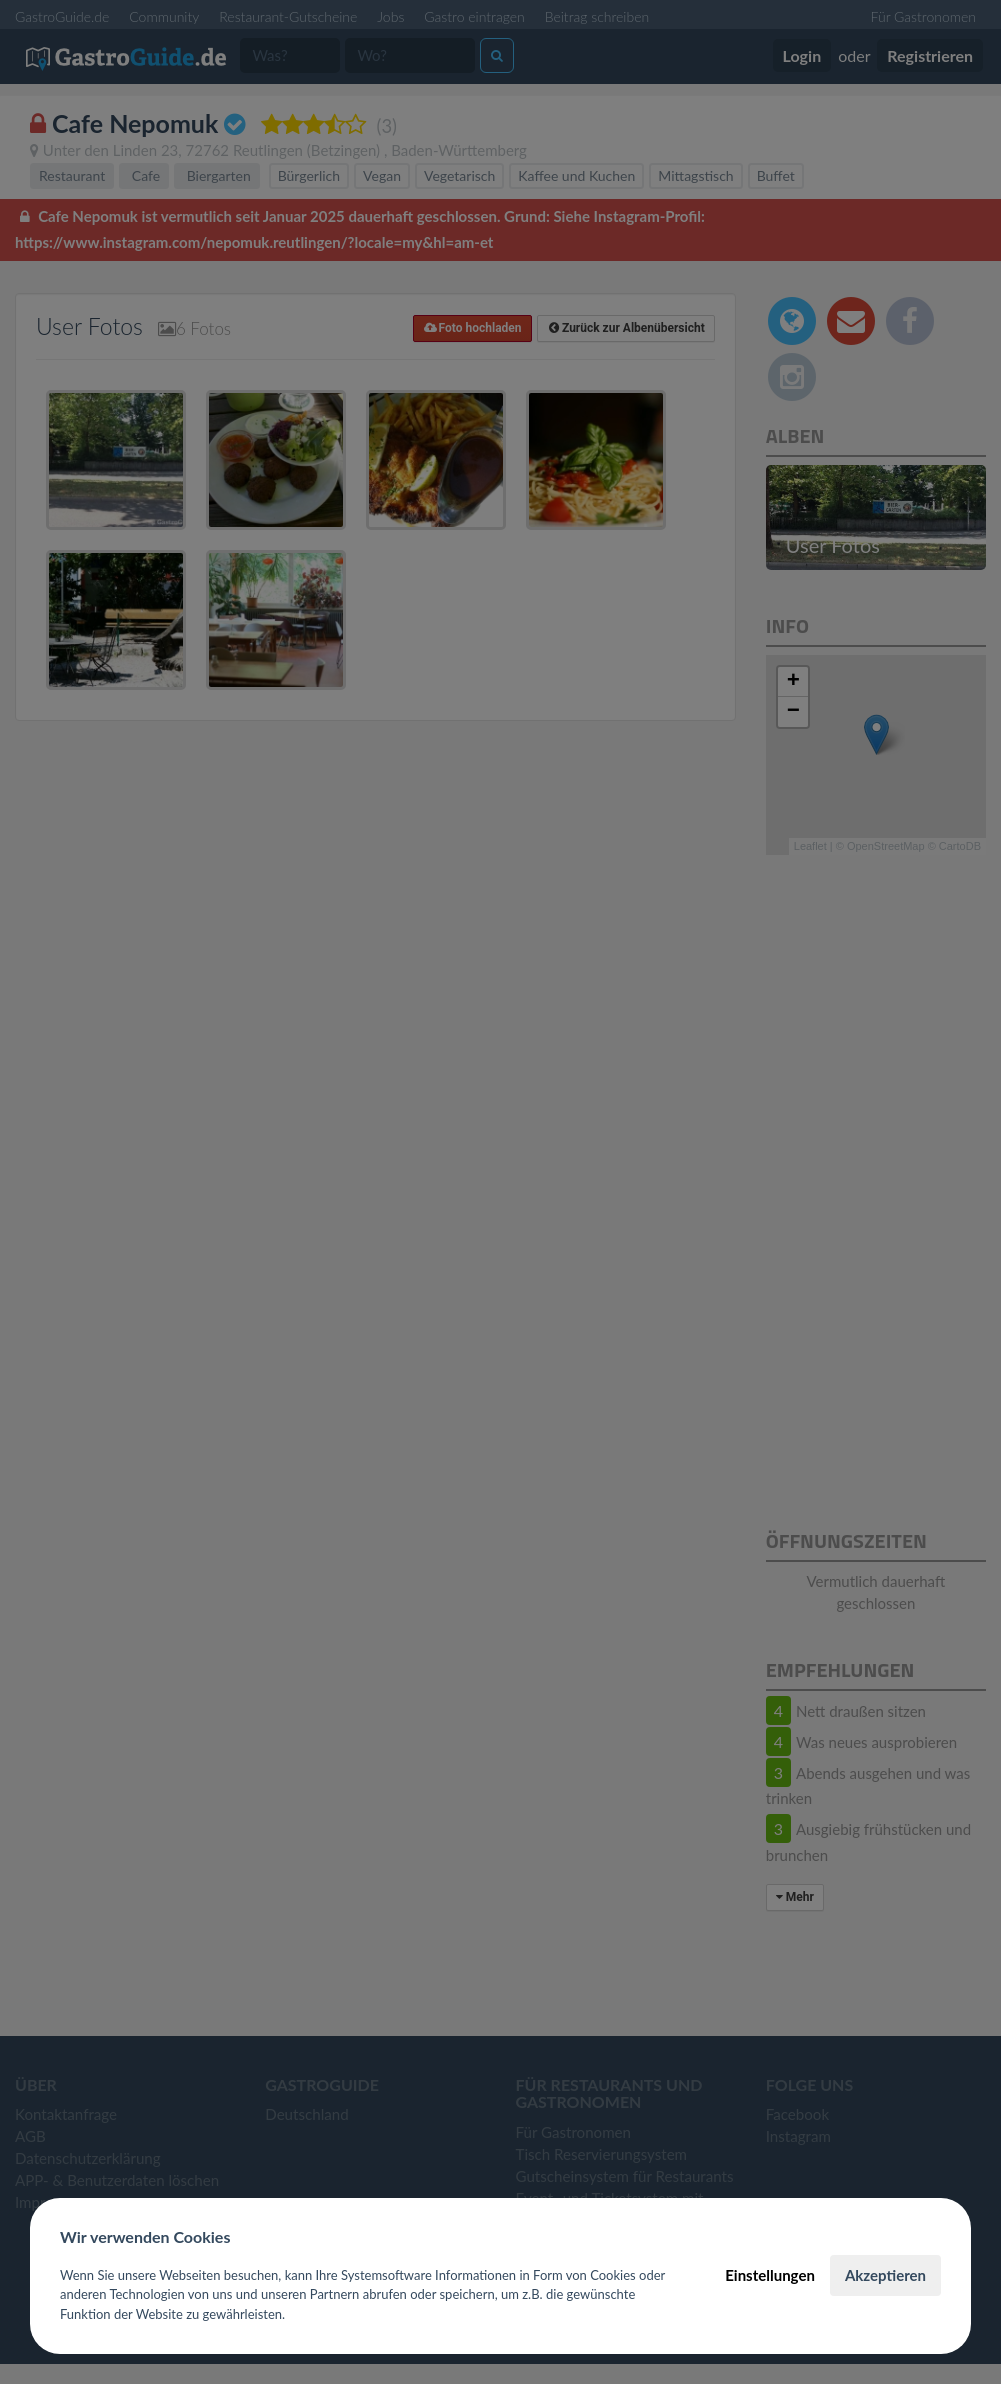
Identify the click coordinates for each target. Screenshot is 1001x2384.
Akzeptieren (885, 2275)
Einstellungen (770, 2275)
